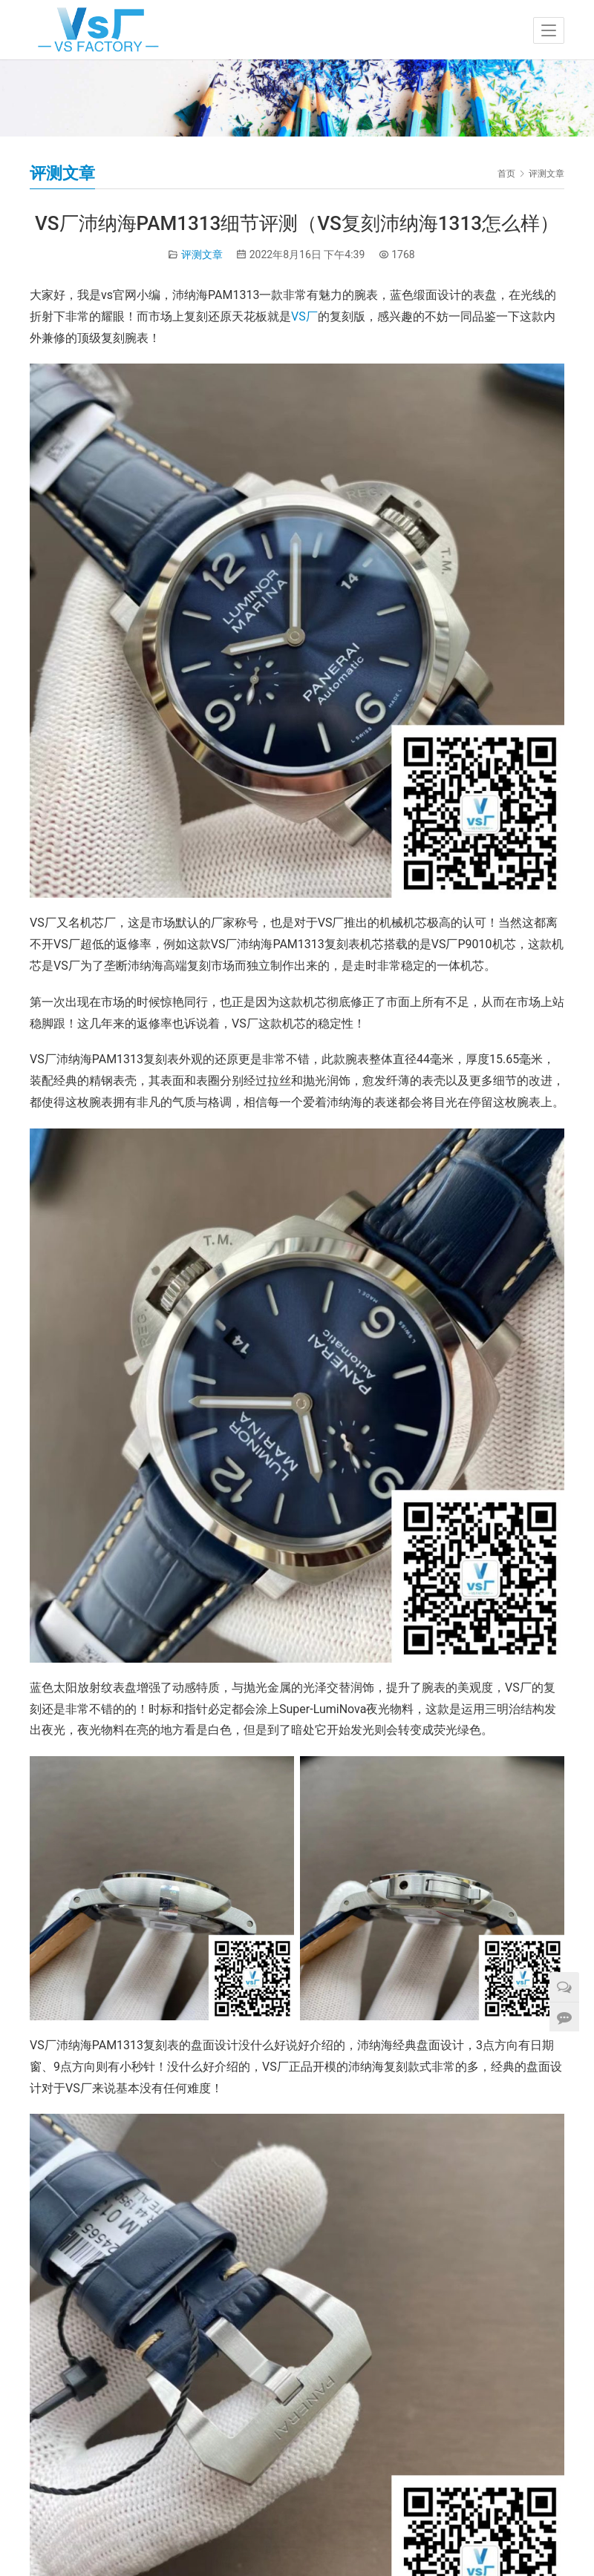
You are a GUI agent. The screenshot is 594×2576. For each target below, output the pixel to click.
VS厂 (304, 316)
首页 (506, 173)
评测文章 (202, 254)
